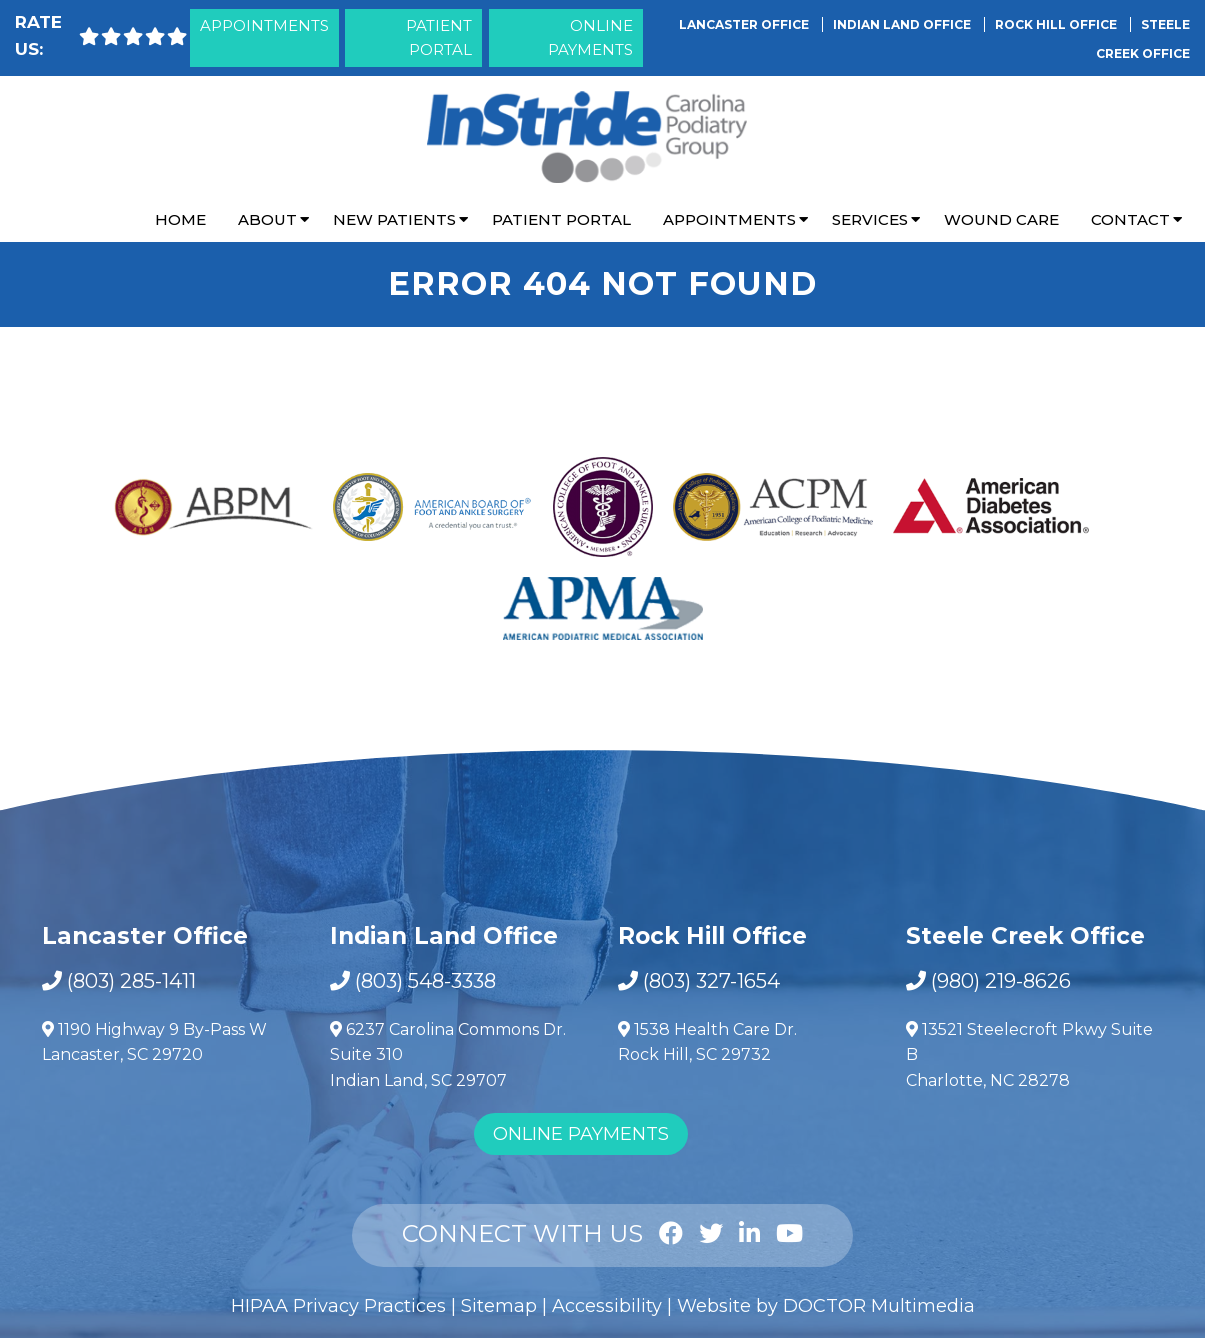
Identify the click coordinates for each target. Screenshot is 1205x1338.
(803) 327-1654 (711, 981)
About (267, 219)
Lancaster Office (745, 24)
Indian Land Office (903, 24)
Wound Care (1001, 219)
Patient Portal (439, 37)
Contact (1130, 219)
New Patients (394, 219)
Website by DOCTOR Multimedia (826, 1306)
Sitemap (499, 1306)
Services (870, 219)
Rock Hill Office (1057, 24)
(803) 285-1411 (131, 981)
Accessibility (607, 1306)
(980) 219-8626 (1001, 981)
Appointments (264, 25)
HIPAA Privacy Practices (338, 1306)
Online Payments (590, 37)
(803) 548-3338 (425, 981)
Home (180, 219)
